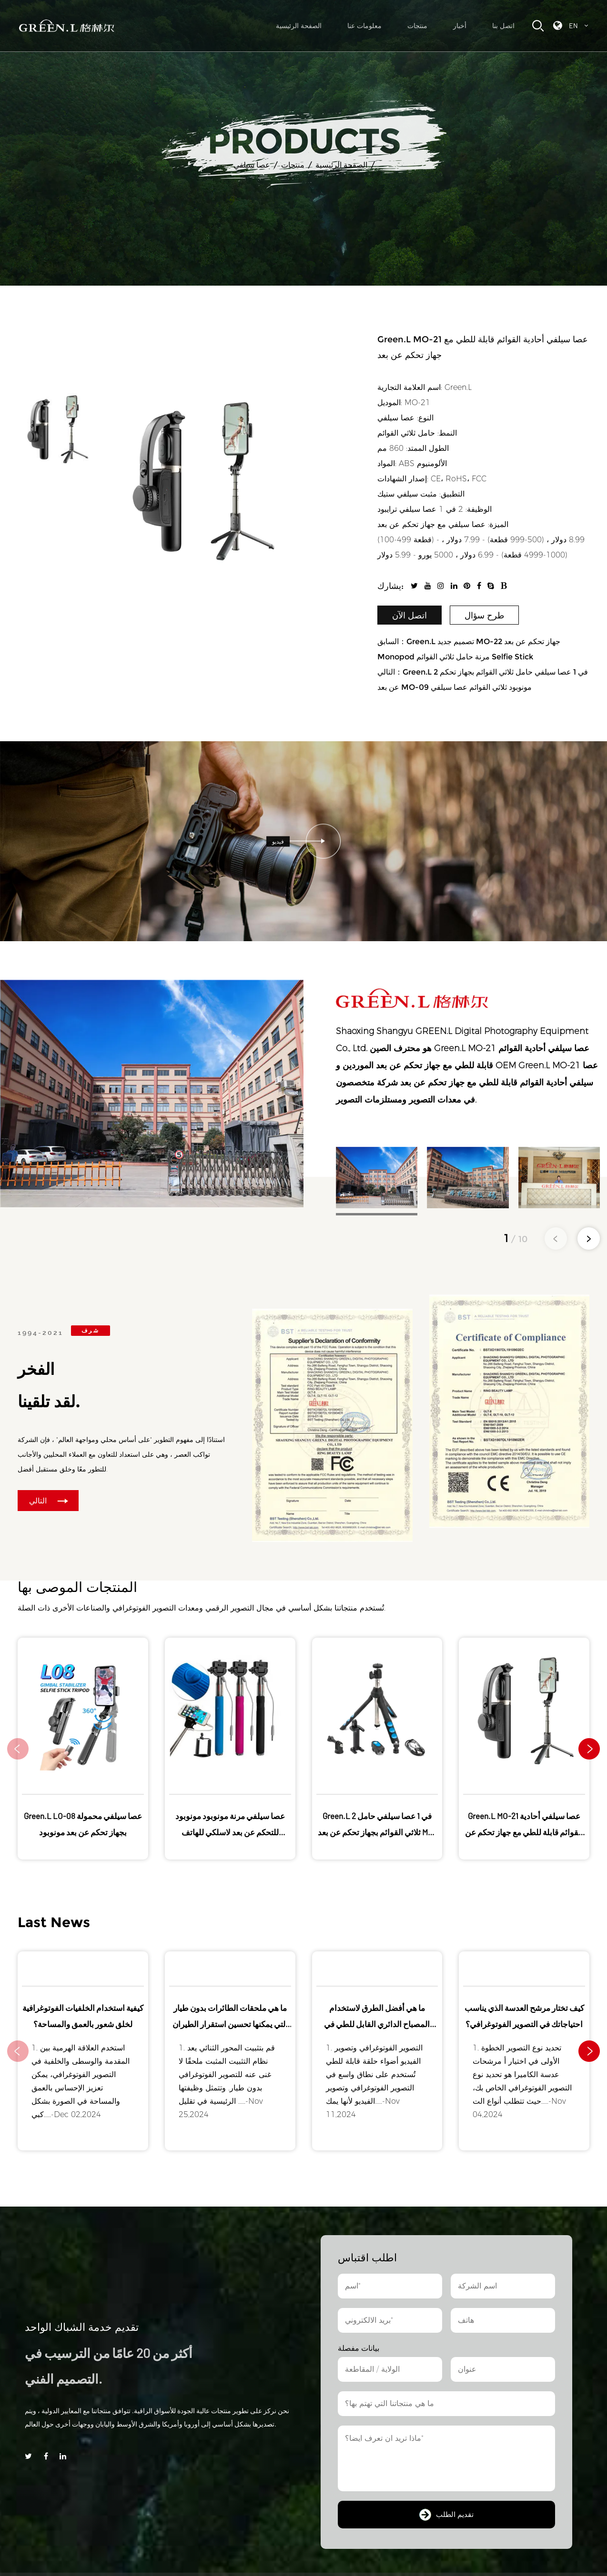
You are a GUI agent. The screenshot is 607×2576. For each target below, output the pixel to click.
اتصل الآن (409, 615)
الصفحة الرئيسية (299, 25)
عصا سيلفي (251, 164)
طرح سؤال (484, 615)
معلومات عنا (364, 25)
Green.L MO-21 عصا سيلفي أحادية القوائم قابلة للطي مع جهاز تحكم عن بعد (524, 1832)
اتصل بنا (503, 25)
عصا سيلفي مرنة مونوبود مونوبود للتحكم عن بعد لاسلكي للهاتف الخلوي (230, 1832)
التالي (48, 1500)
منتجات (417, 25)
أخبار (459, 25)
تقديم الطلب (446, 2514)
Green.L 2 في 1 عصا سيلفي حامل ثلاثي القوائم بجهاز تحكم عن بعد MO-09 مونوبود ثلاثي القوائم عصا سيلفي (377, 1832)
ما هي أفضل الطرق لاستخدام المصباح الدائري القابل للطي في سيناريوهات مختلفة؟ (377, 2024)
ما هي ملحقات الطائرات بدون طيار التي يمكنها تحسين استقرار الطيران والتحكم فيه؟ (230, 2024)
